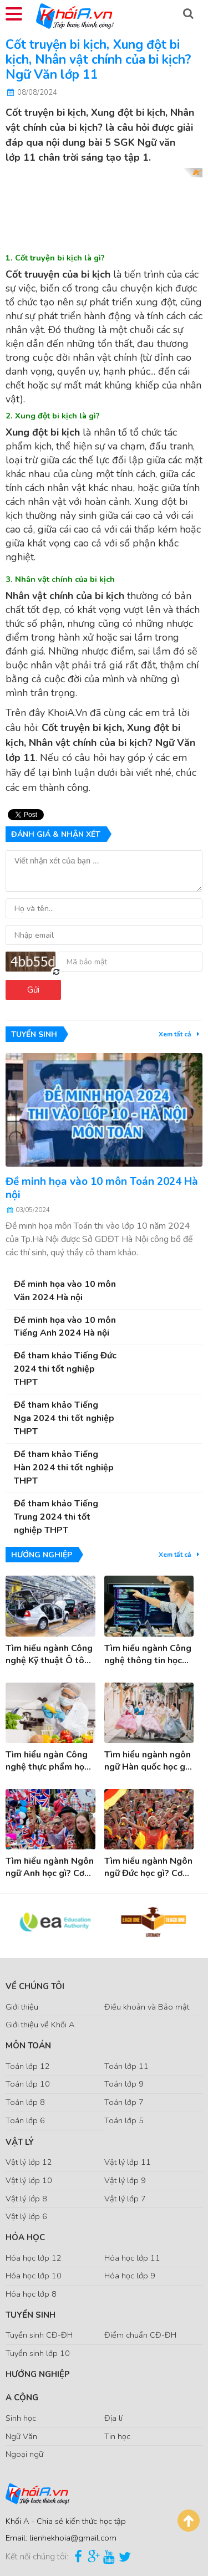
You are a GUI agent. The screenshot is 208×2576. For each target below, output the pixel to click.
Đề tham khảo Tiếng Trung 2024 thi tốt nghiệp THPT (56, 1516)
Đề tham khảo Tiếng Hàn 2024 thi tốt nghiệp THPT (64, 1467)
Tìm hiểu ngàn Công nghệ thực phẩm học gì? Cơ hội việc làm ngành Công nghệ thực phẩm (47, 1761)
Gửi (33, 989)
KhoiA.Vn (67, 712)
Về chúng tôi (35, 1986)
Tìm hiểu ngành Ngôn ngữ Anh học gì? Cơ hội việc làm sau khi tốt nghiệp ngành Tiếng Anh (50, 1867)
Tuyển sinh (30, 2315)
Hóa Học (25, 2237)
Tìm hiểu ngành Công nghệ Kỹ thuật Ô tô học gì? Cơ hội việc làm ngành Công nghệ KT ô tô (49, 1654)
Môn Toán (28, 2045)
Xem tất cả (180, 1034)
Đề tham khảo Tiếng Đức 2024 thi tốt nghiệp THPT (65, 1369)
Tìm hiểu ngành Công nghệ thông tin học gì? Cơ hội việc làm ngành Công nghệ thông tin (147, 1654)
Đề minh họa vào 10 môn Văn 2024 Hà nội (65, 1291)
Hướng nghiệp (38, 2374)
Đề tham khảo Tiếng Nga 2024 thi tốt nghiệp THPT (64, 1418)
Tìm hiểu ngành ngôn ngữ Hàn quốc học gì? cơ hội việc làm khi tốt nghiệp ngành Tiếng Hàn (148, 1761)
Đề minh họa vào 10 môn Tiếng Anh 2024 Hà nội (65, 1327)
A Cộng (22, 2397)
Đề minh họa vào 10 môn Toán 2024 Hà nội (102, 1188)
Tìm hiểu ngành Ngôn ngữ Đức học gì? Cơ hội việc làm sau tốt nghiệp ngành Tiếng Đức (148, 1867)
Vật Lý (20, 2142)
